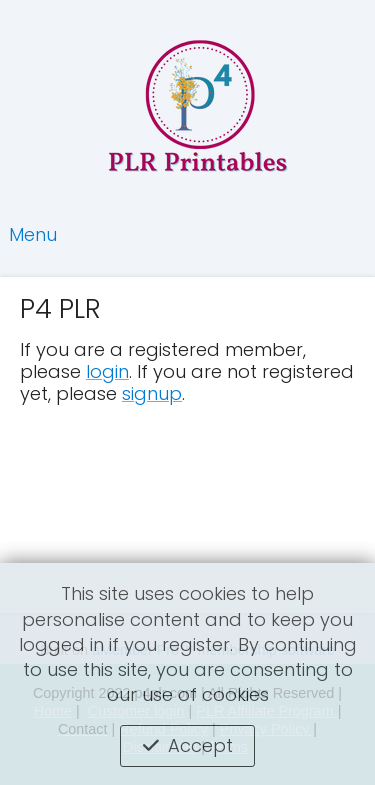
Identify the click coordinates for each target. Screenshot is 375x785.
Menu (33, 234)
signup (152, 393)
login (107, 371)
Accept (200, 745)
